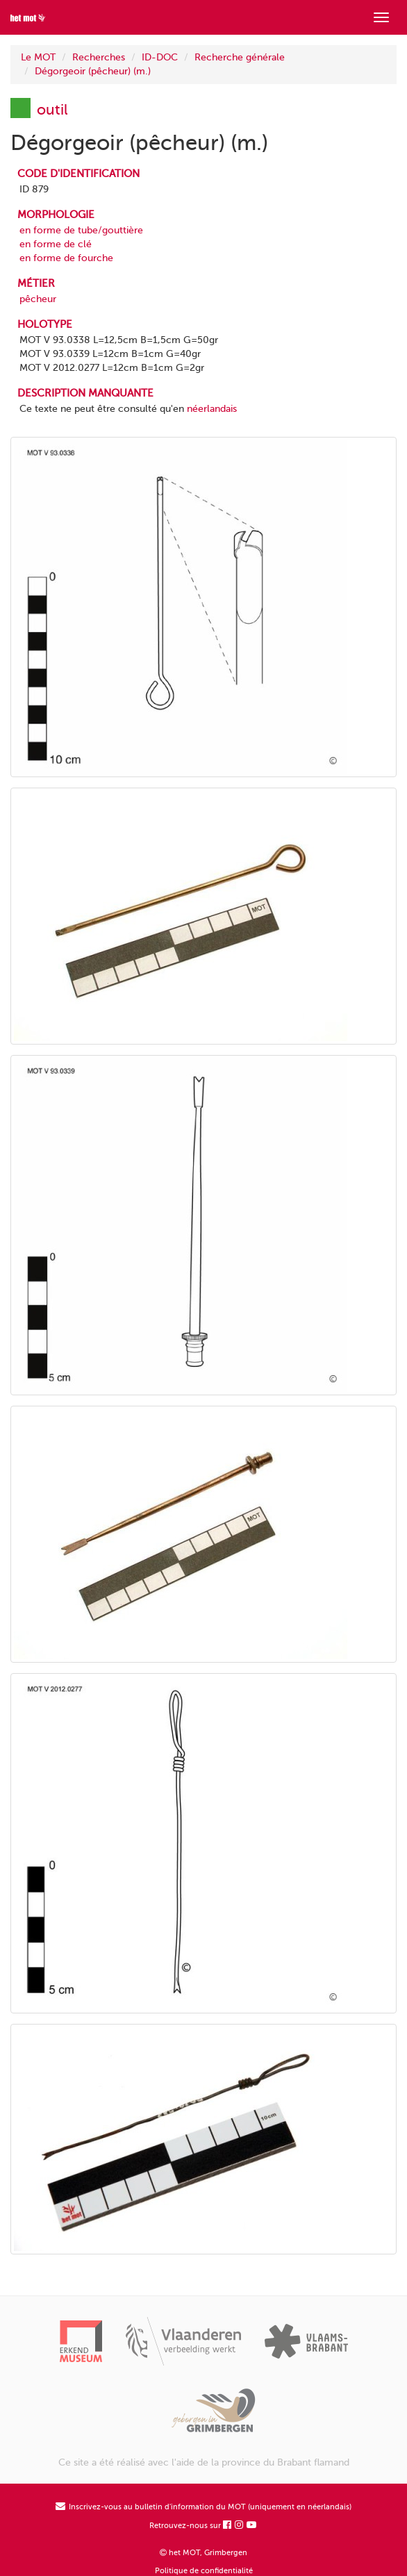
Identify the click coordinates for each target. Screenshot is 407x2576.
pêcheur (37, 299)
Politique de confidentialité (204, 2570)
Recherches (98, 57)
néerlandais (212, 409)
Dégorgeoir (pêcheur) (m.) (93, 71)
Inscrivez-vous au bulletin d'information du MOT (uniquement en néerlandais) (203, 2506)
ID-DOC (160, 57)
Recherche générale (239, 57)
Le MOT (38, 57)
